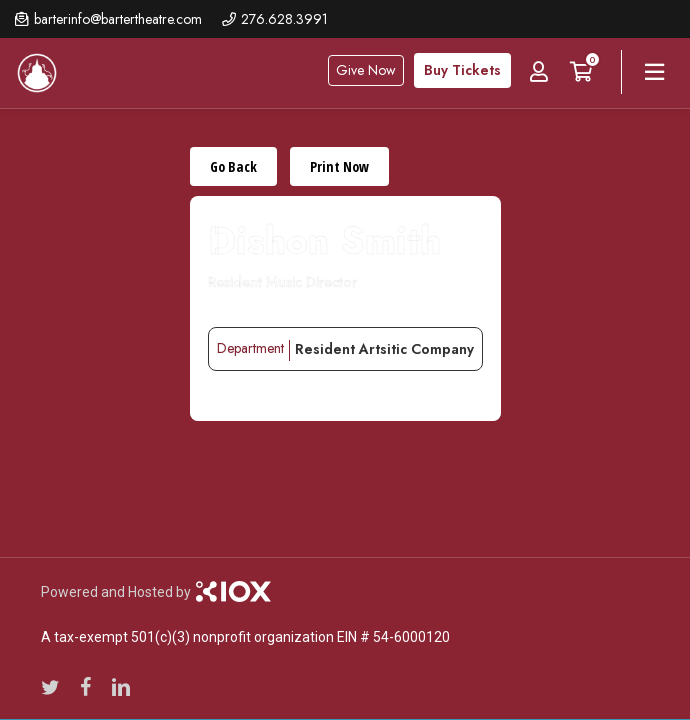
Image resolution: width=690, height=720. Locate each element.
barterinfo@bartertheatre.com (118, 19)
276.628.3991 (284, 19)
